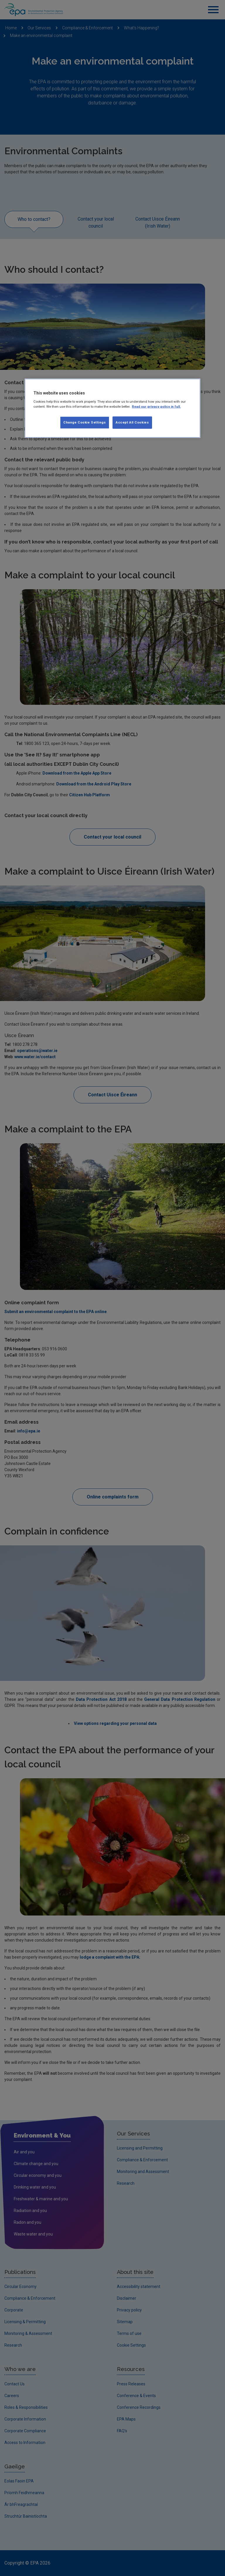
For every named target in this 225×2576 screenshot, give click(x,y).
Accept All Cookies (132, 422)
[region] (112, 408)
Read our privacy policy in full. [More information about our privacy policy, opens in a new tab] (156, 406)
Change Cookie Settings (84, 422)
